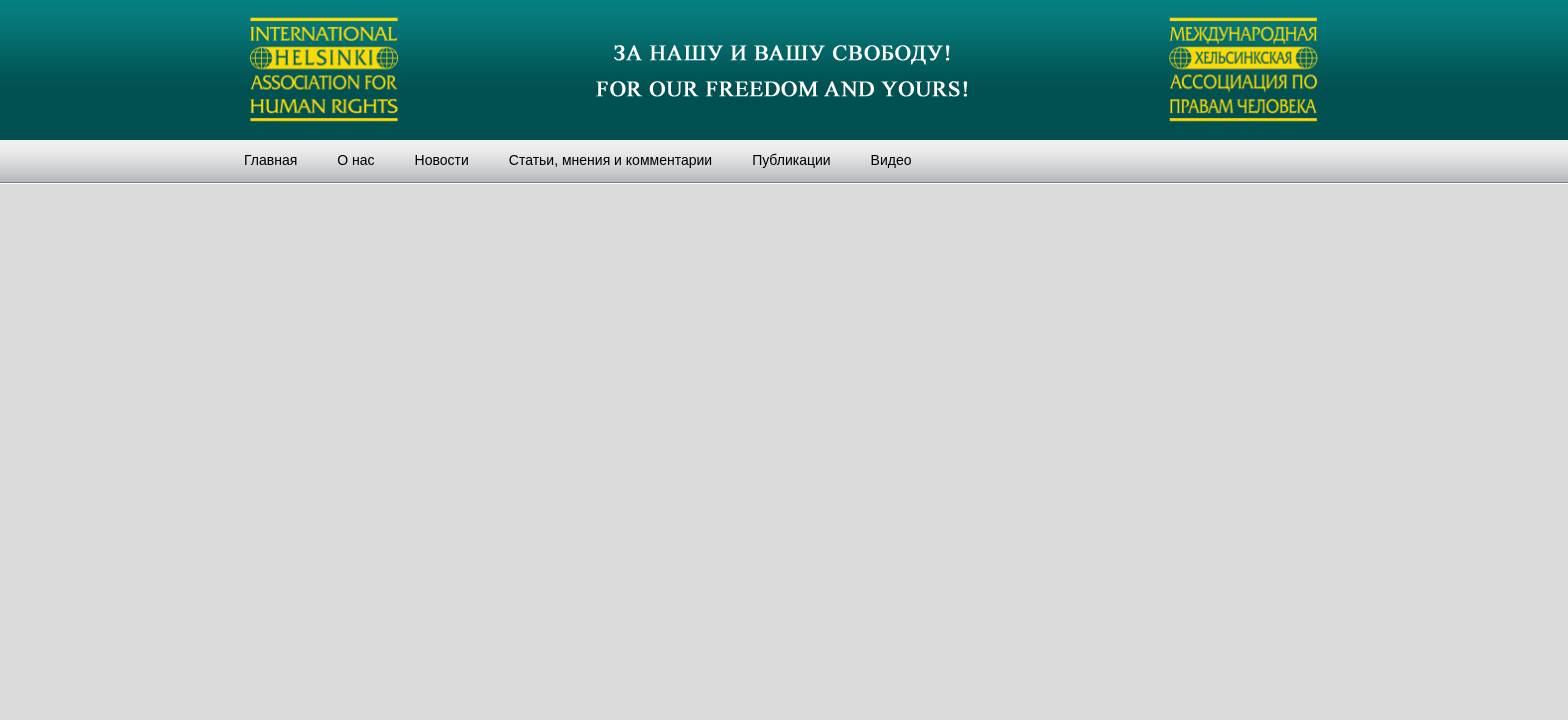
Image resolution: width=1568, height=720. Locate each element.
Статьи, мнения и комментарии (610, 160)
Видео (891, 160)
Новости (442, 160)
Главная (270, 160)
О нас (355, 160)
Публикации (791, 160)
